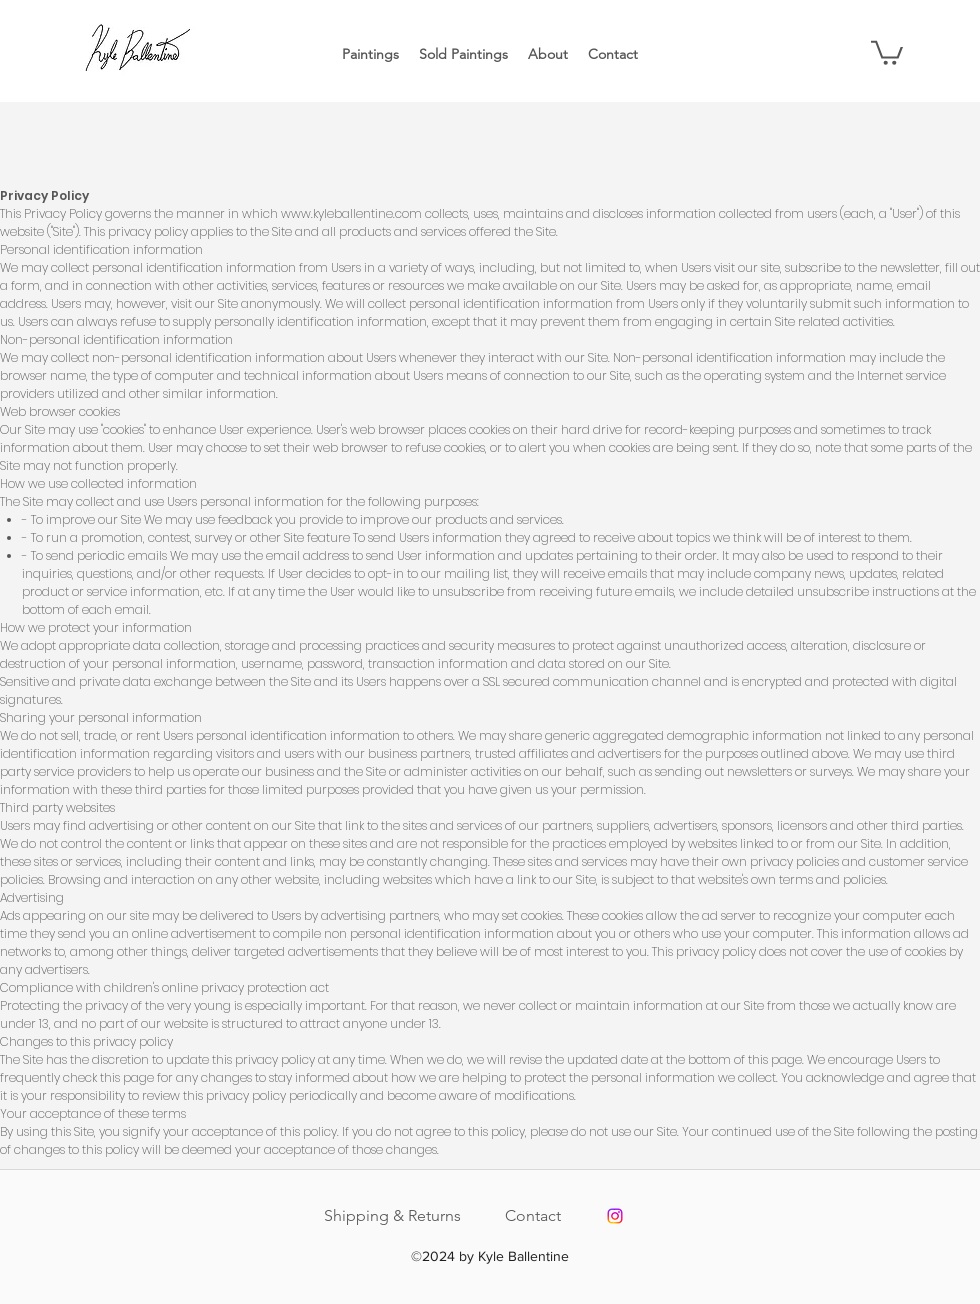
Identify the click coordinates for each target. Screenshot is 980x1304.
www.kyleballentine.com (351, 213)
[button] (887, 51)
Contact (533, 1215)
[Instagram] (615, 1216)
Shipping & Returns (392, 1215)
